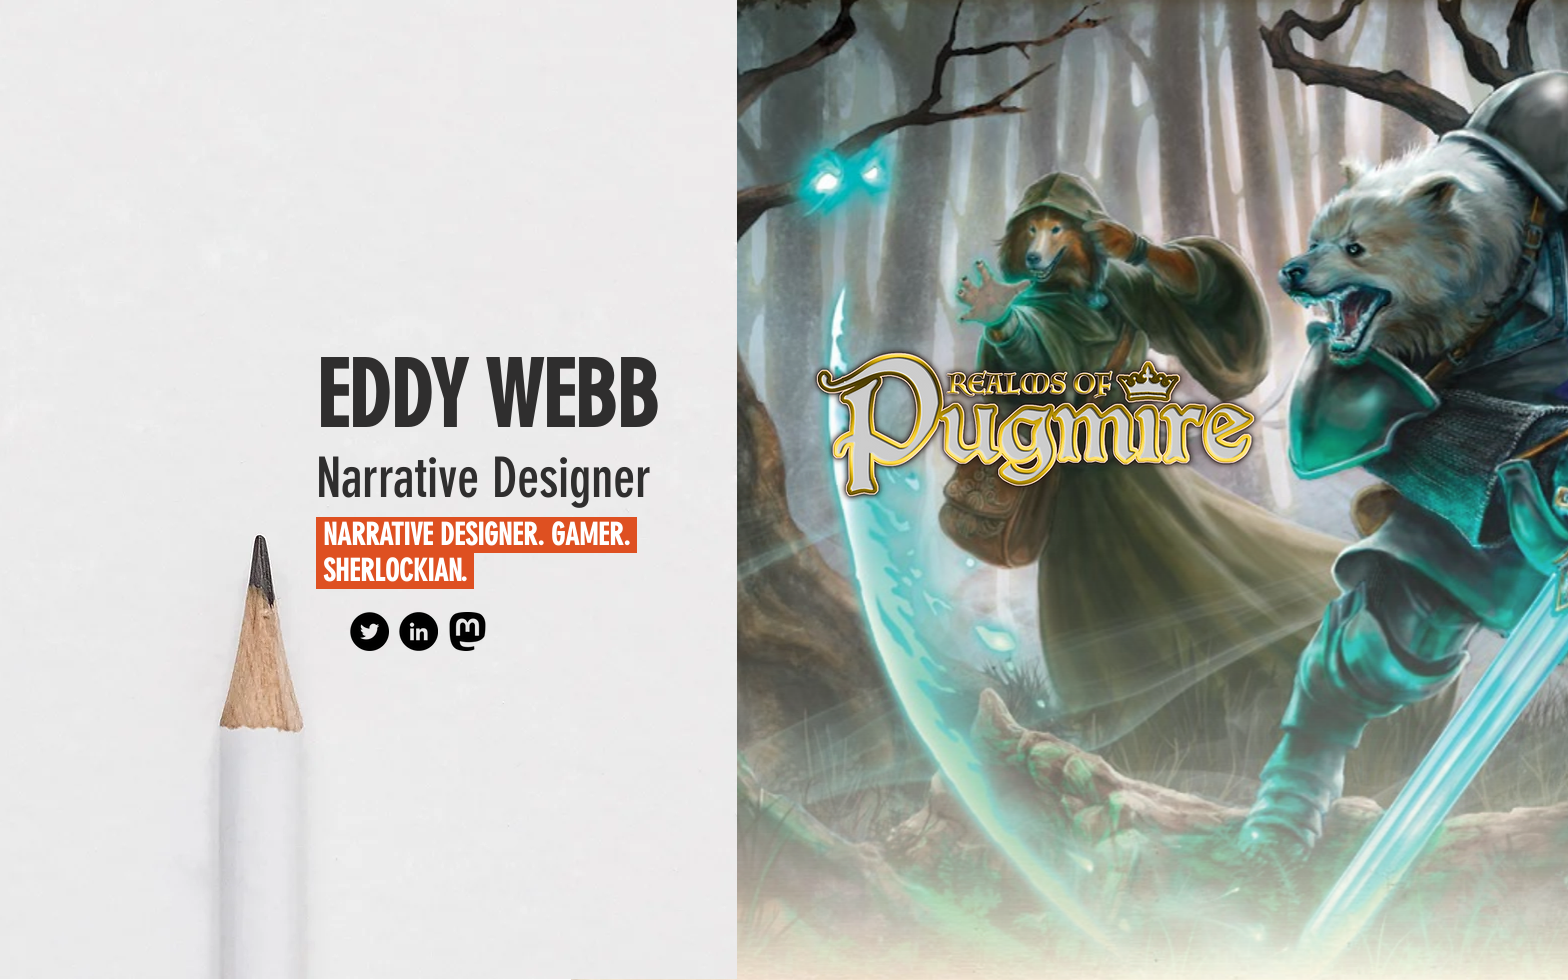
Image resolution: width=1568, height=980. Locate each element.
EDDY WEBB (487, 396)
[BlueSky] (369, 631)
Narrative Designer (483, 478)
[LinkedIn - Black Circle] (418, 631)
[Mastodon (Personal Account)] (467, 631)
